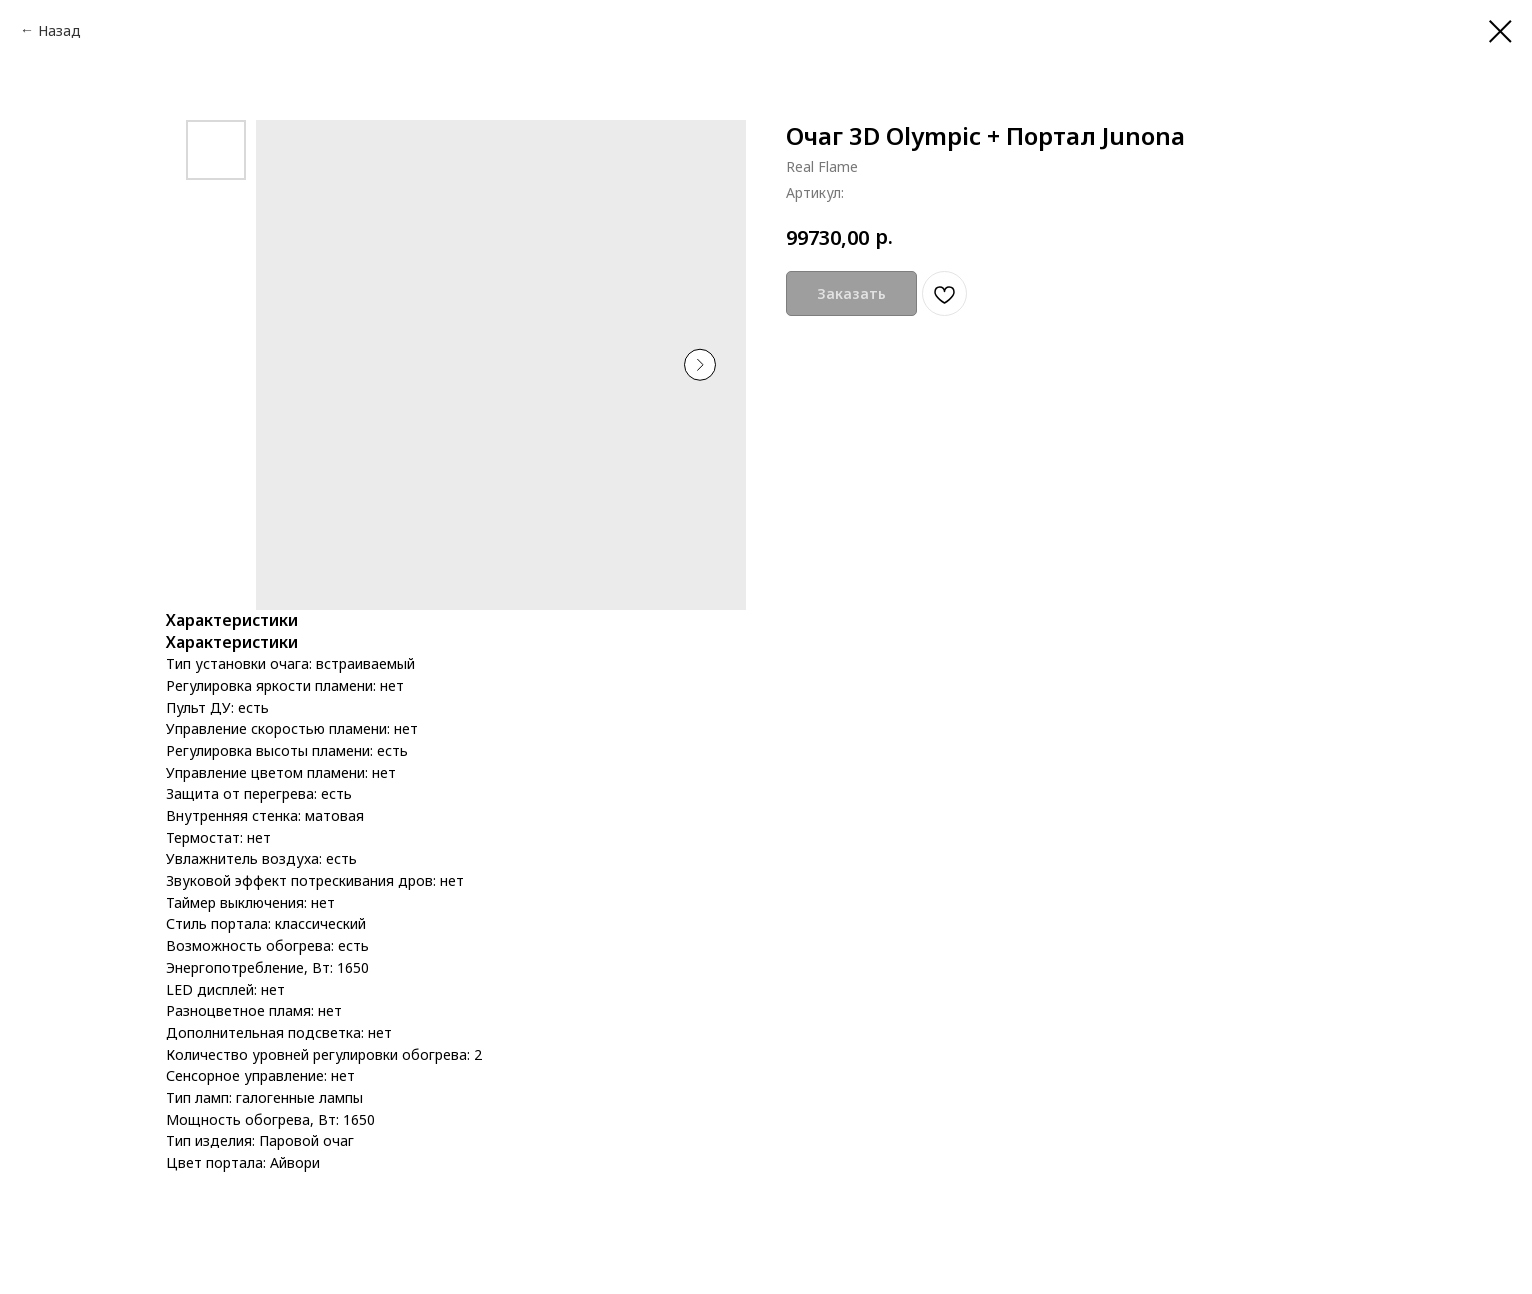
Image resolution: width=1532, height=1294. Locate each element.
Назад (59, 30)
